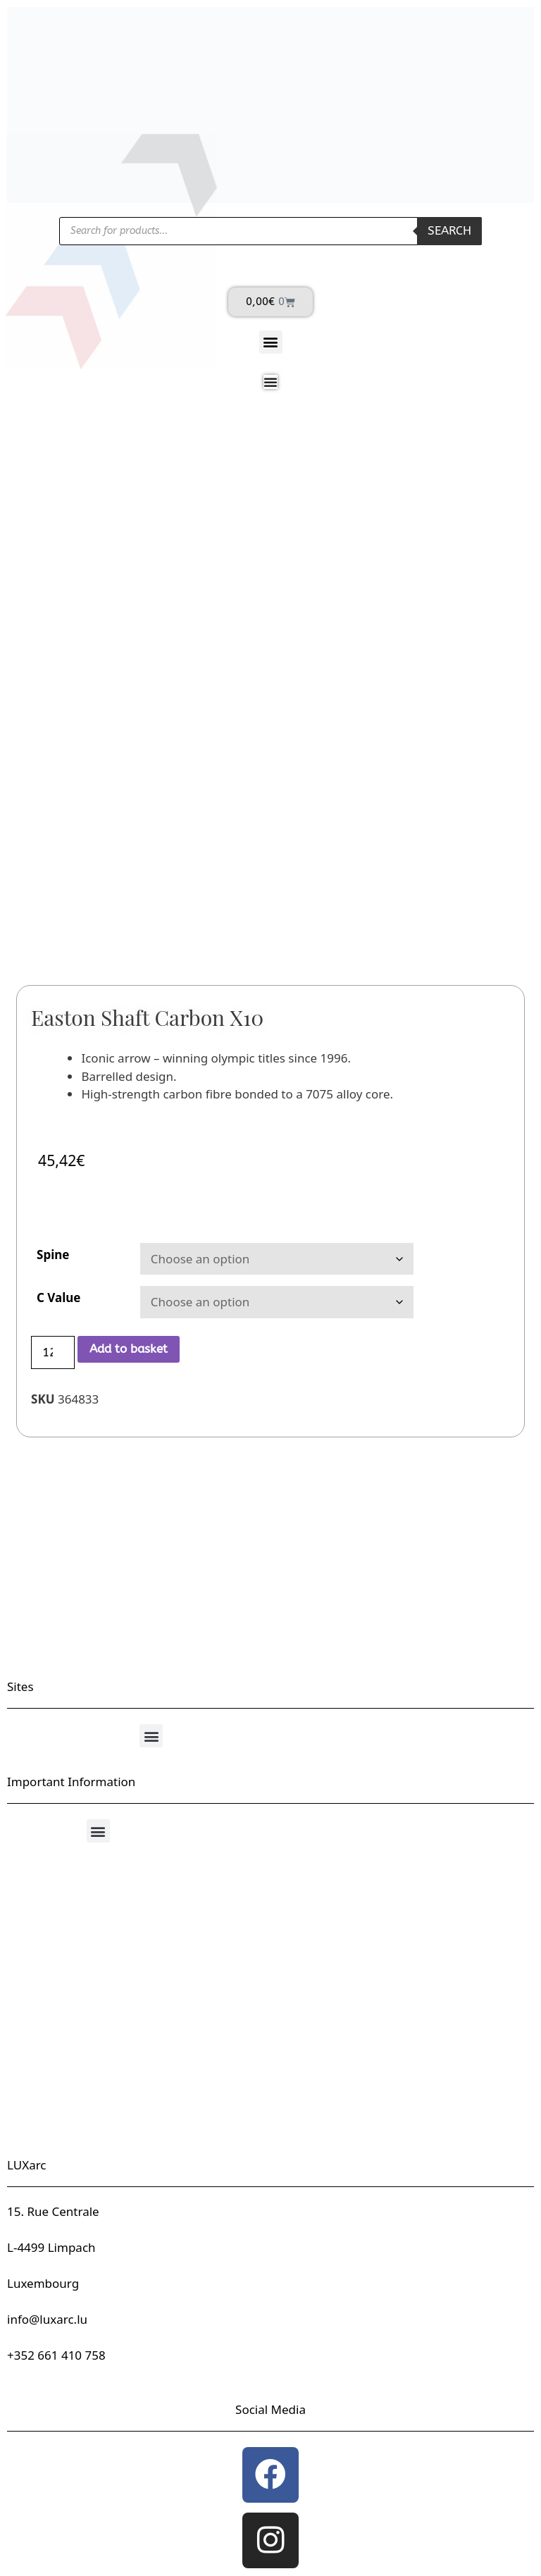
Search (449, 230)
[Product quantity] (53, 1353)
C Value (59, 1297)
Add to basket (128, 1349)
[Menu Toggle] (270, 382)
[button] (270, 342)
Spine (53, 1254)
